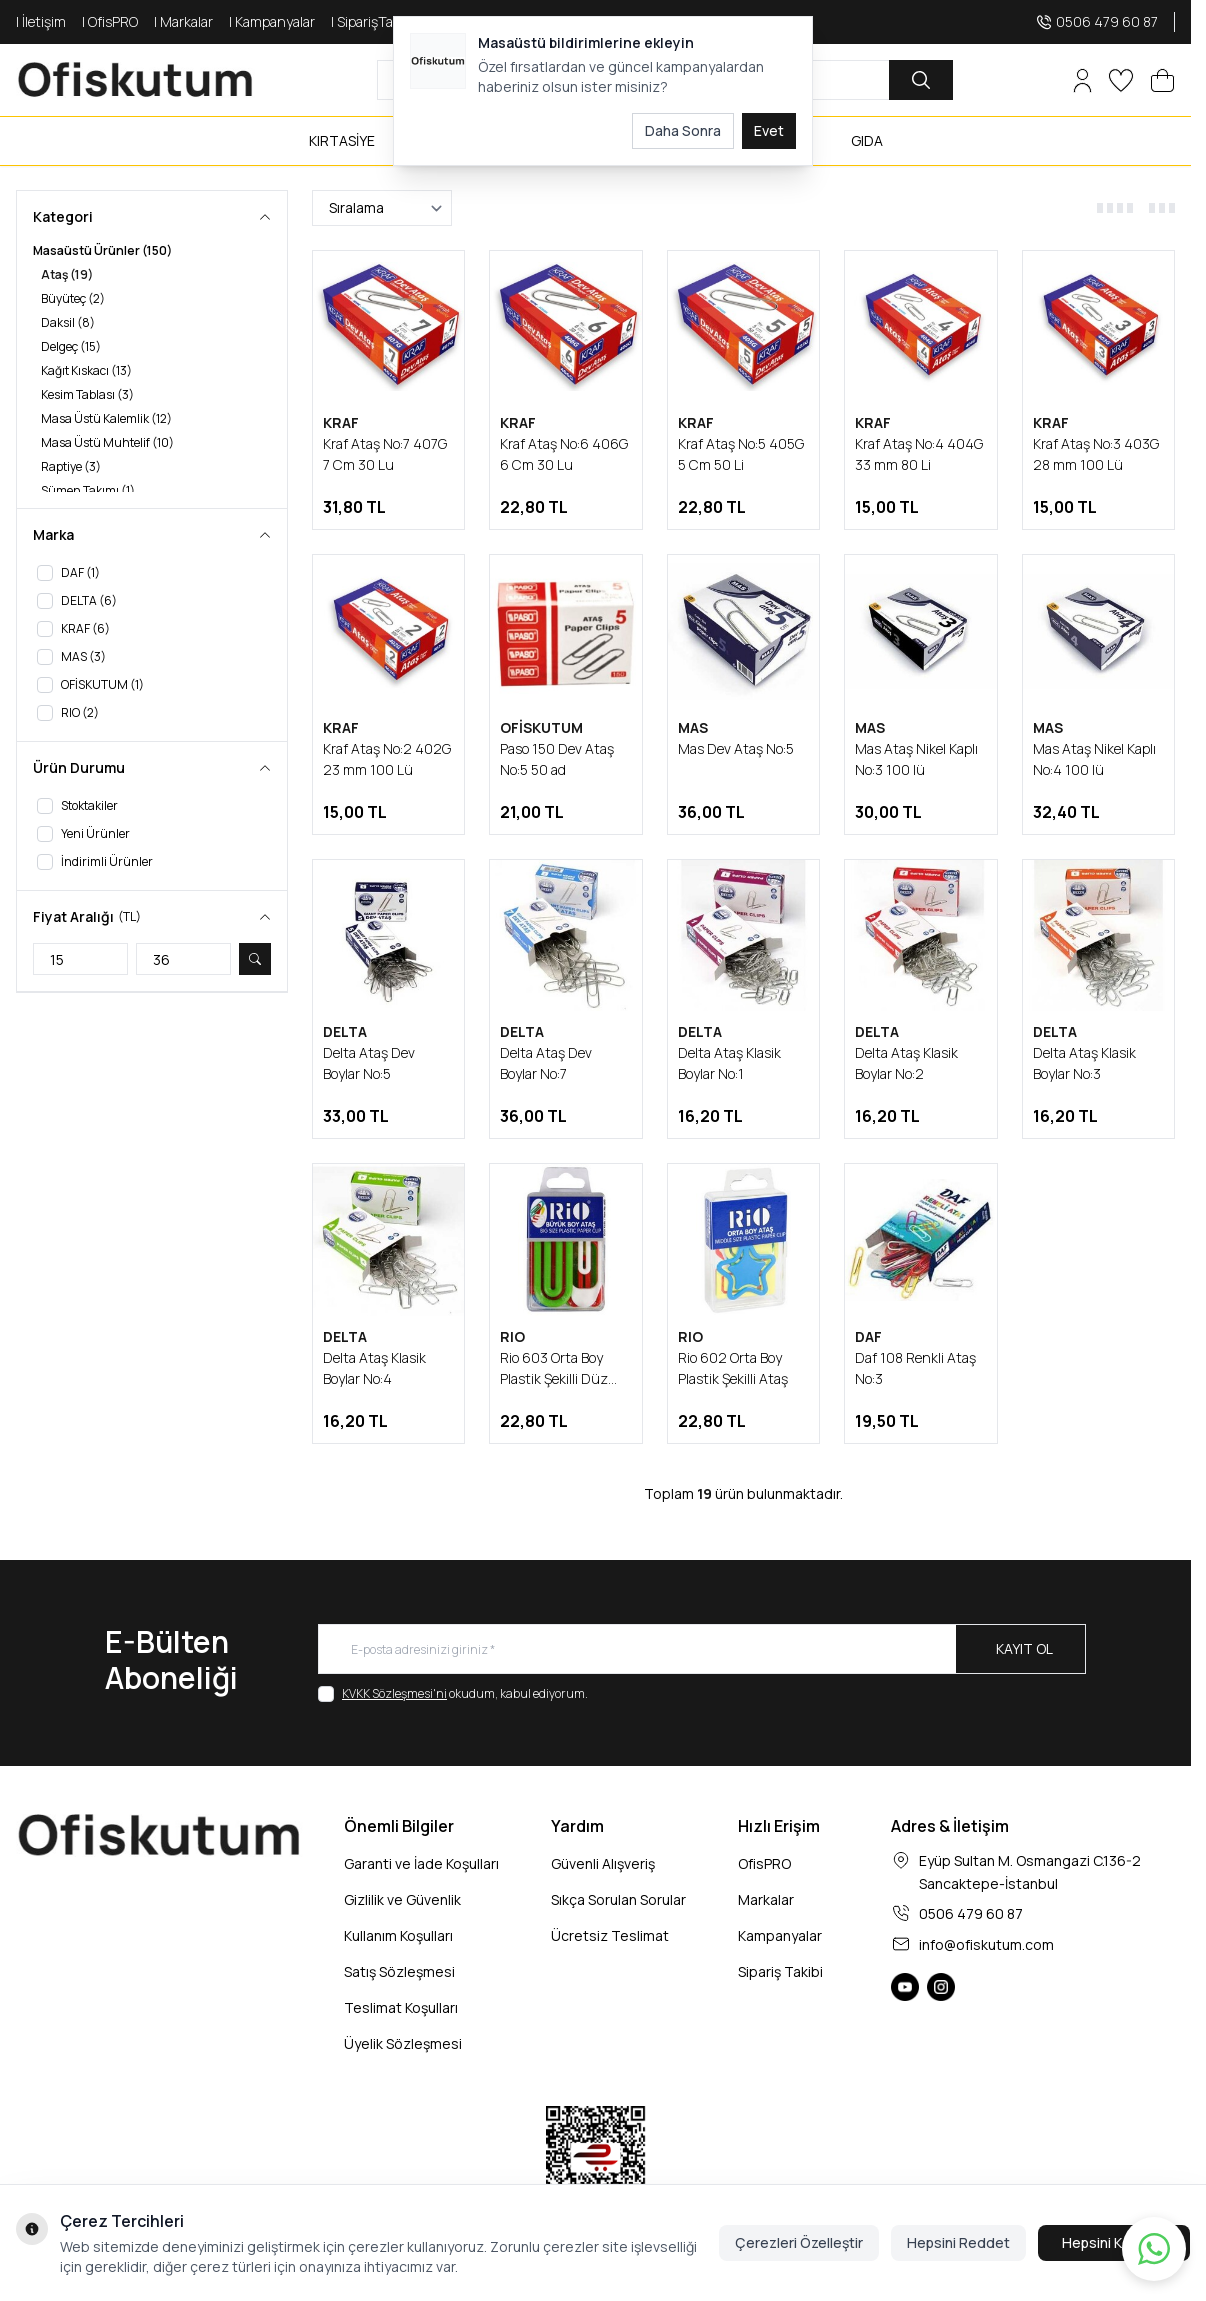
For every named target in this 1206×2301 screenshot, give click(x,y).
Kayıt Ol (1024, 1648)
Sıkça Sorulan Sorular (618, 1899)
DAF (868, 1336)
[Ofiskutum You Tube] (905, 1987)
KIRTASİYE (342, 140)
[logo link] (136, 80)
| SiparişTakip (371, 21)
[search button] (921, 80)
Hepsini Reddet (958, 2242)
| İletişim (41, 21)
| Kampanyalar (272, 21)
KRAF (341, 422)
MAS (693, 727)
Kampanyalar (780, 1935)
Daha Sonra (683, 130)
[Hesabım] (1082, 80)
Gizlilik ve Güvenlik (402, 1899)
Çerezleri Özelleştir (799, 2242)
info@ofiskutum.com (986, 1944)
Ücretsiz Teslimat (610, 1935)
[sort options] (382, 208)
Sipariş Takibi (780, 1971)
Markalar (766, 1899)
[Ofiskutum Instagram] (941, 1987)
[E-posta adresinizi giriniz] (702, 1649)
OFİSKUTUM (541, 727)
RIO (512, 1336)
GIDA (867, 140)
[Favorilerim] (1121, 80)
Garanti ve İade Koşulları (421, 1863)
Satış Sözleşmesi (399, 1971)
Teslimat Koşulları (401, 2007)
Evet (769, 130)
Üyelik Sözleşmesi (403, 2043)
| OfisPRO (110, 21)
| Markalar (183, 21)
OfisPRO (764, 1863)
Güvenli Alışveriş (603, 1863)
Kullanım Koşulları (398, 1935)
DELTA (345, 1031)
